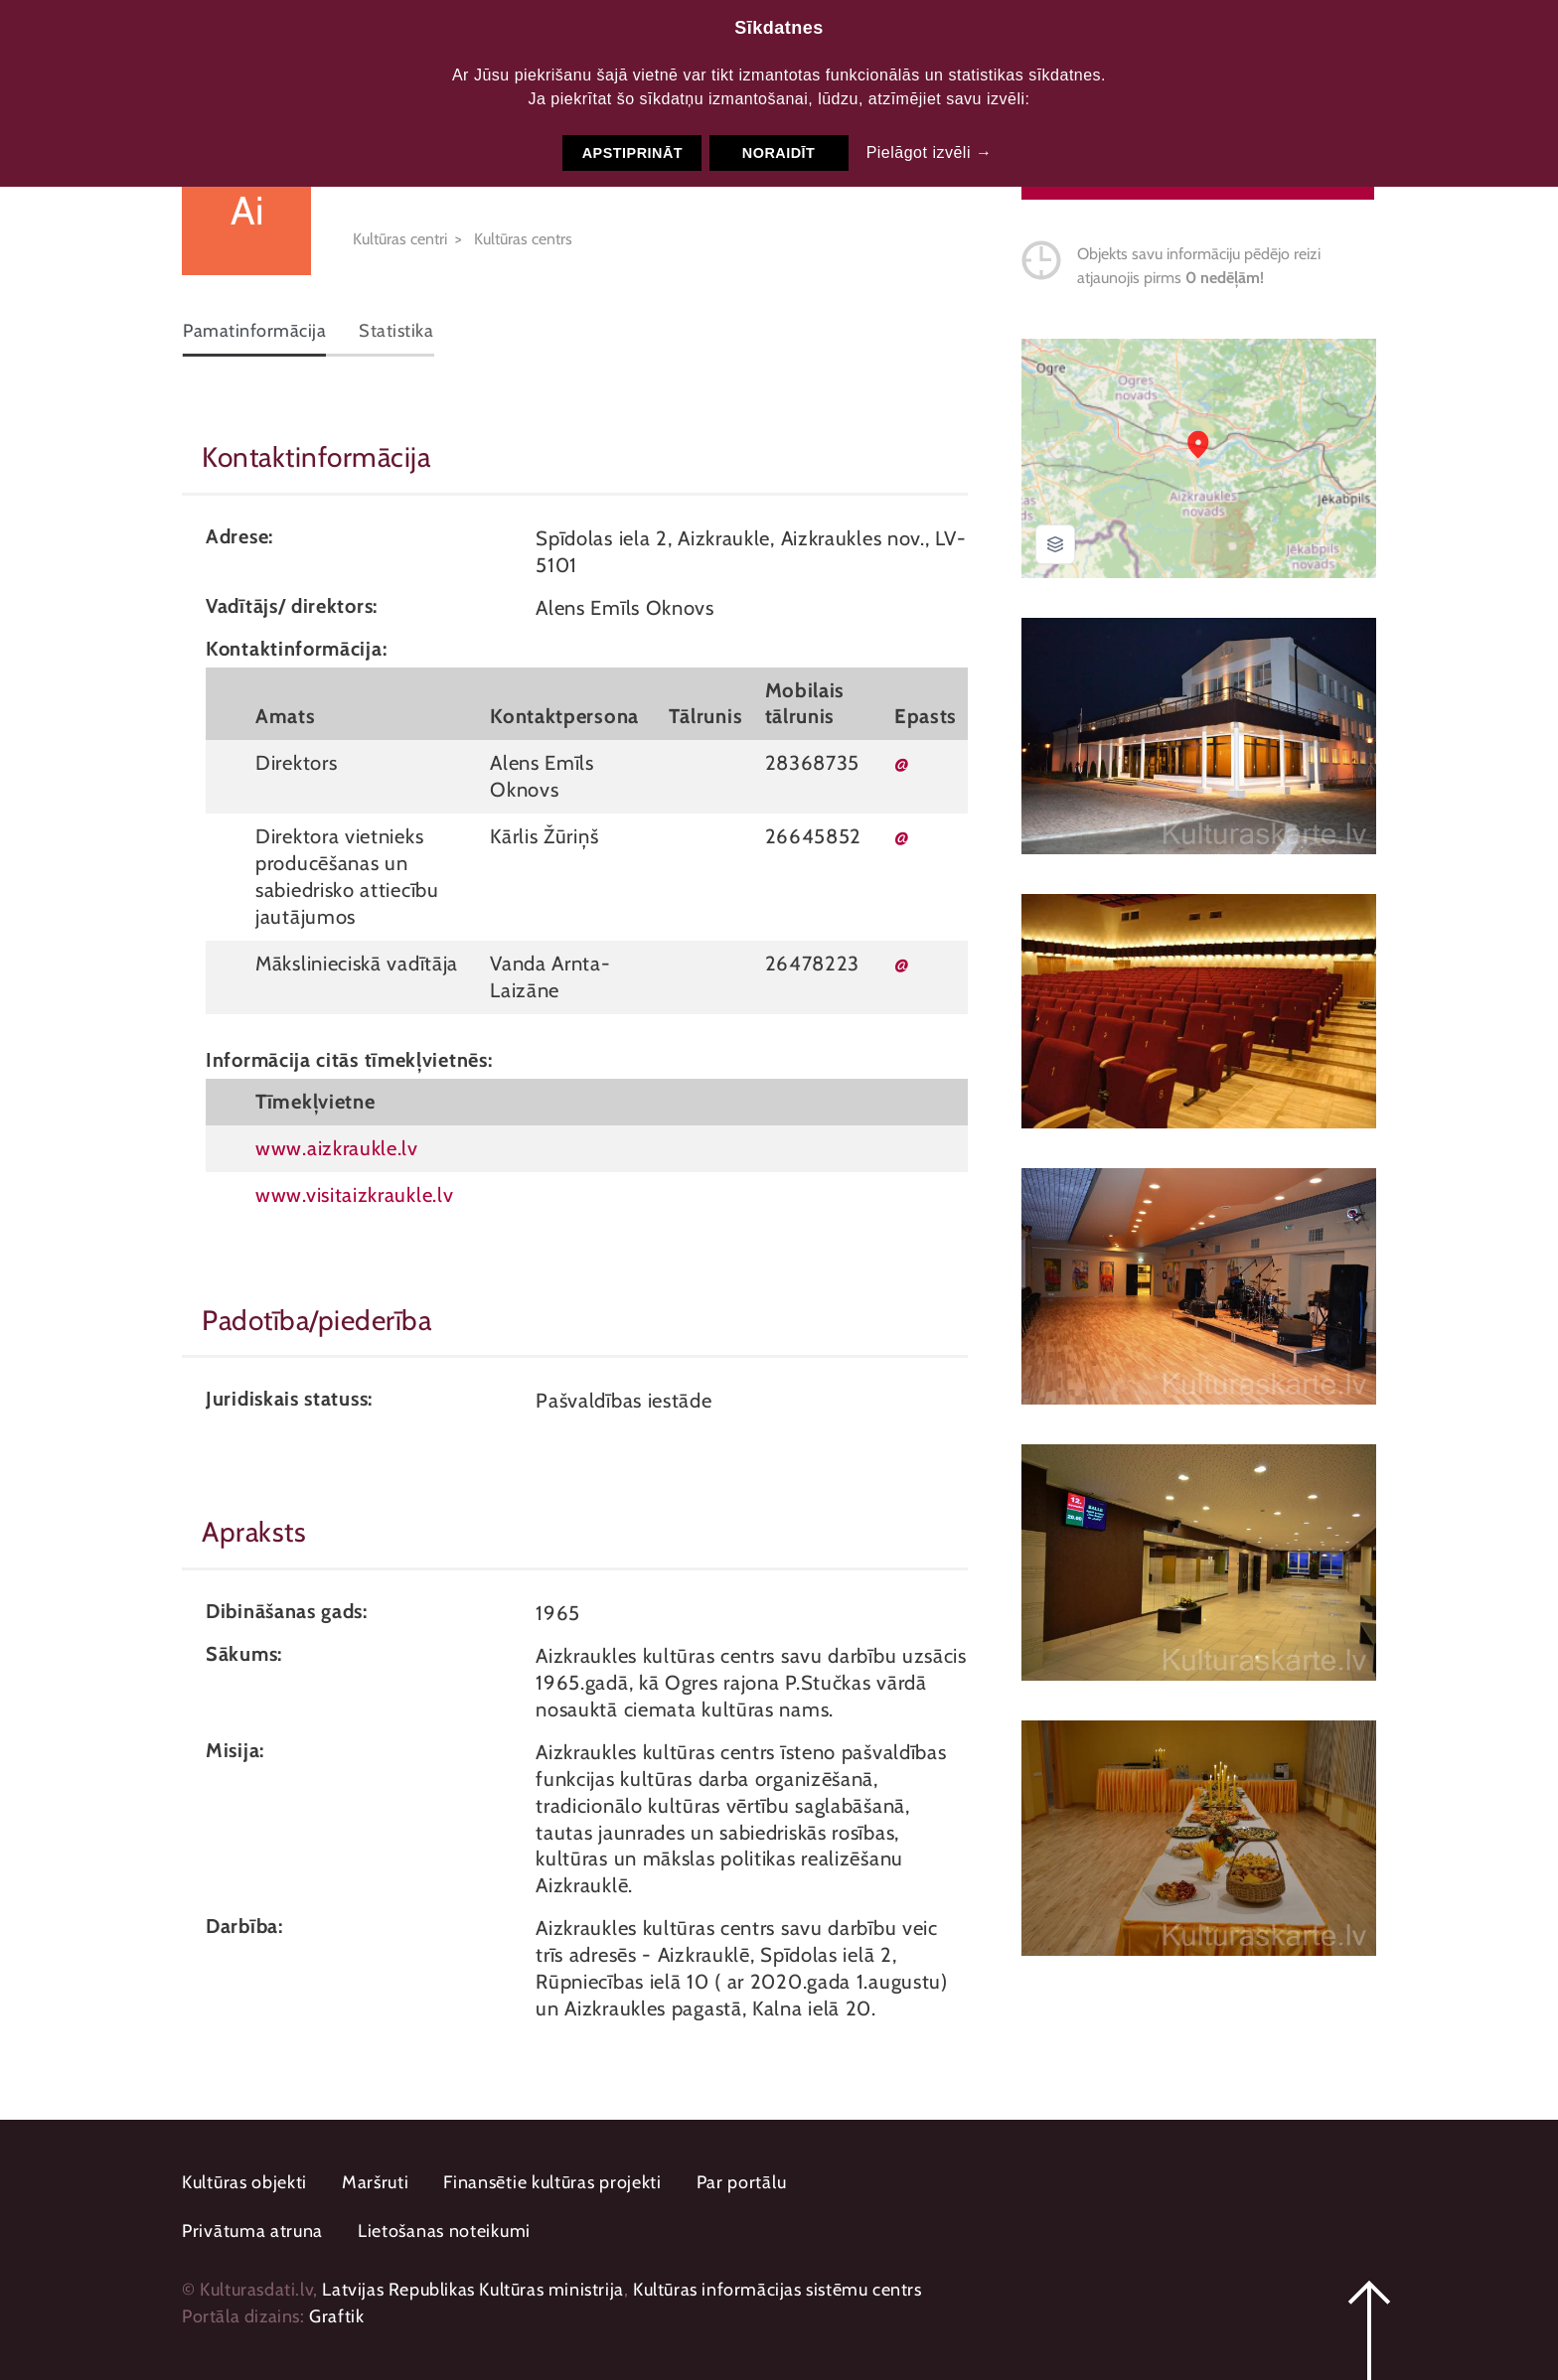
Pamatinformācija (254, 331)
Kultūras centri (400, 238)
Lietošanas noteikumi (444, 2231)
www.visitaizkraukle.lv (354, 1194)
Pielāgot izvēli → (929, 152)
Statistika (396, 331)
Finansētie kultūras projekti (552, 2182)
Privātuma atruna (252, 2231)
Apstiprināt (632, 153)
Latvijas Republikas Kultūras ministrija (472, 2290)
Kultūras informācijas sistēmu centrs (777, 2290)
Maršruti (375, 2182)
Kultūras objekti (244, 2182)
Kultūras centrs (523, 238)
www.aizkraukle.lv (336, 1147)
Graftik (336, 2316)
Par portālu (742, 2182)
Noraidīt (779, 153)
